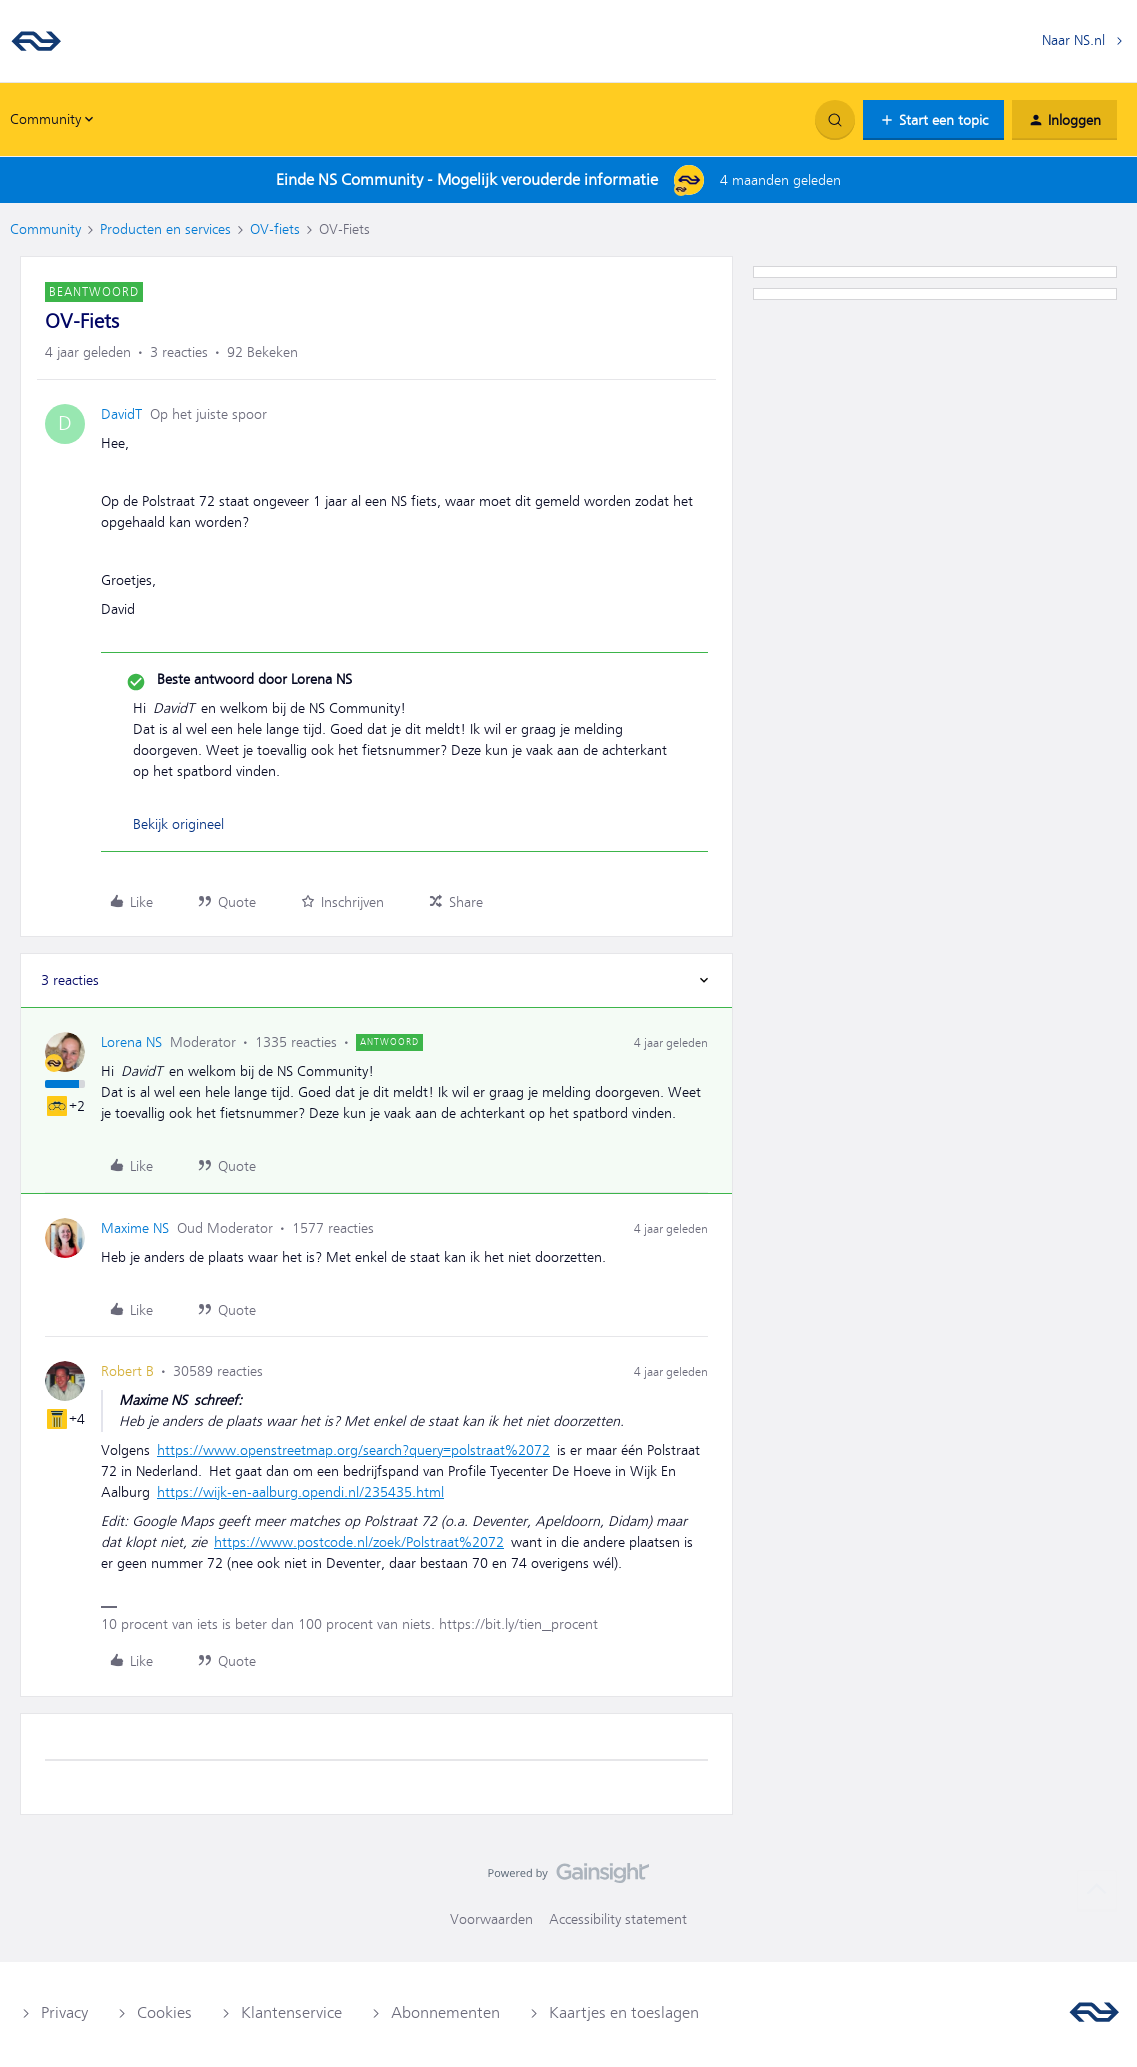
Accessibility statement (618, 1919)
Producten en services (165, 229)
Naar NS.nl (1073, 40)
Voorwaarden (491, 1919)
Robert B (127, 1371)
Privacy (64, 2013)
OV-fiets (275, 229)
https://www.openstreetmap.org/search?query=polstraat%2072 (353, 1450)
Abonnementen (445, 2013)
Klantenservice (291, 2013)
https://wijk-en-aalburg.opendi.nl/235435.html (300, 1492)
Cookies (164, 2013)
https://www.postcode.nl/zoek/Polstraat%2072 (359, 1542)
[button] (933, 120)
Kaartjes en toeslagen (624, 2013)
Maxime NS (135, 1228)
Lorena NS (131, 1042)
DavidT (121, 414)
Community (45, 229)
